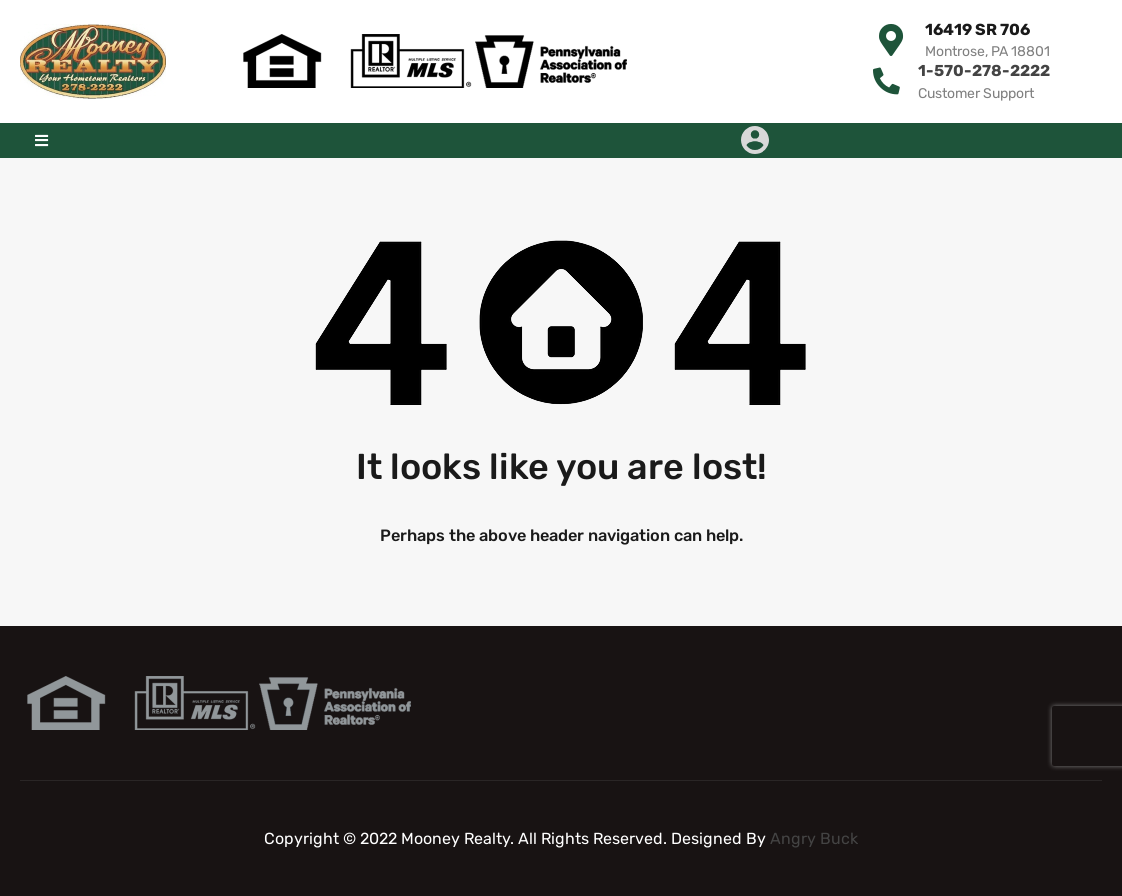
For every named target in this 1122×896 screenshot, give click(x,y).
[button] (41, 139)
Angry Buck (814, 837)
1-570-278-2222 (984, 70)
